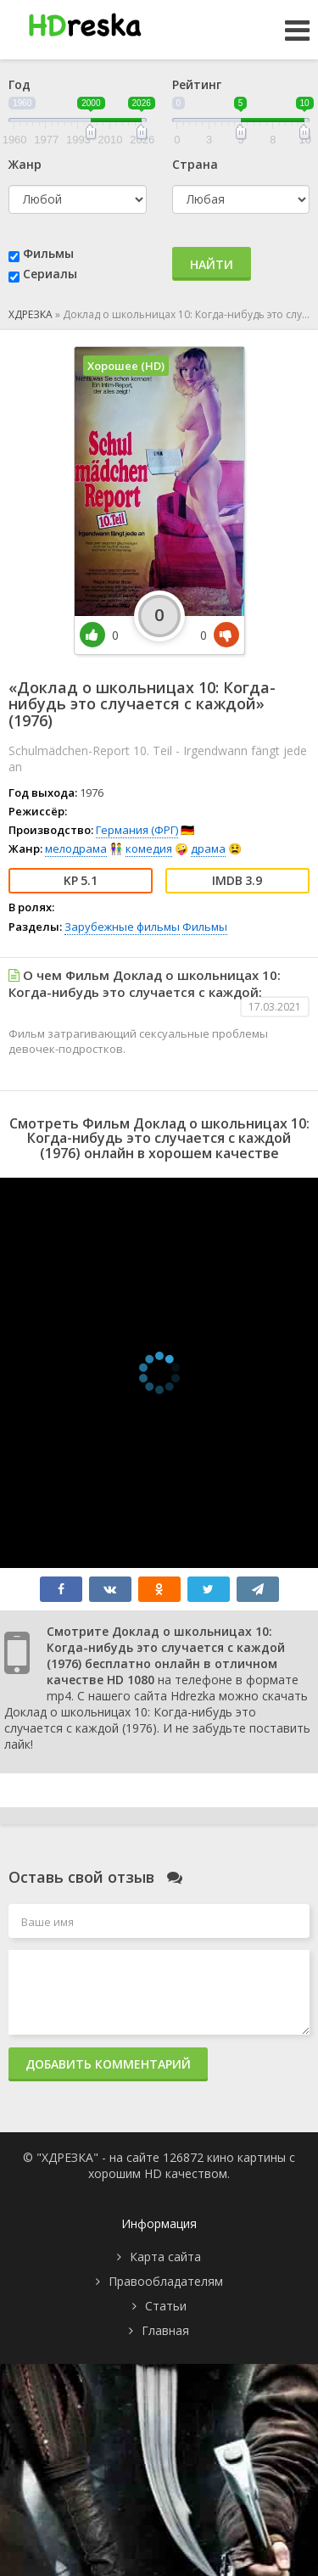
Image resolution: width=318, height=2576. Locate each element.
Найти (211, 264)
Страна (195, 164)
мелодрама (76, 848)
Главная (165, 2330)
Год (19, 84)
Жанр (25, 164)
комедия (149, 848)
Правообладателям (166, 2281)
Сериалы (50, 274)
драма (208, 848)
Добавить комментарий (108, 2064)
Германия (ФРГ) (137, 829)
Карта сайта (165, 2256)
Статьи (166, 2306)
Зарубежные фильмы (122, 926)
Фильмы (48, 253)
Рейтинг (196, 84)
